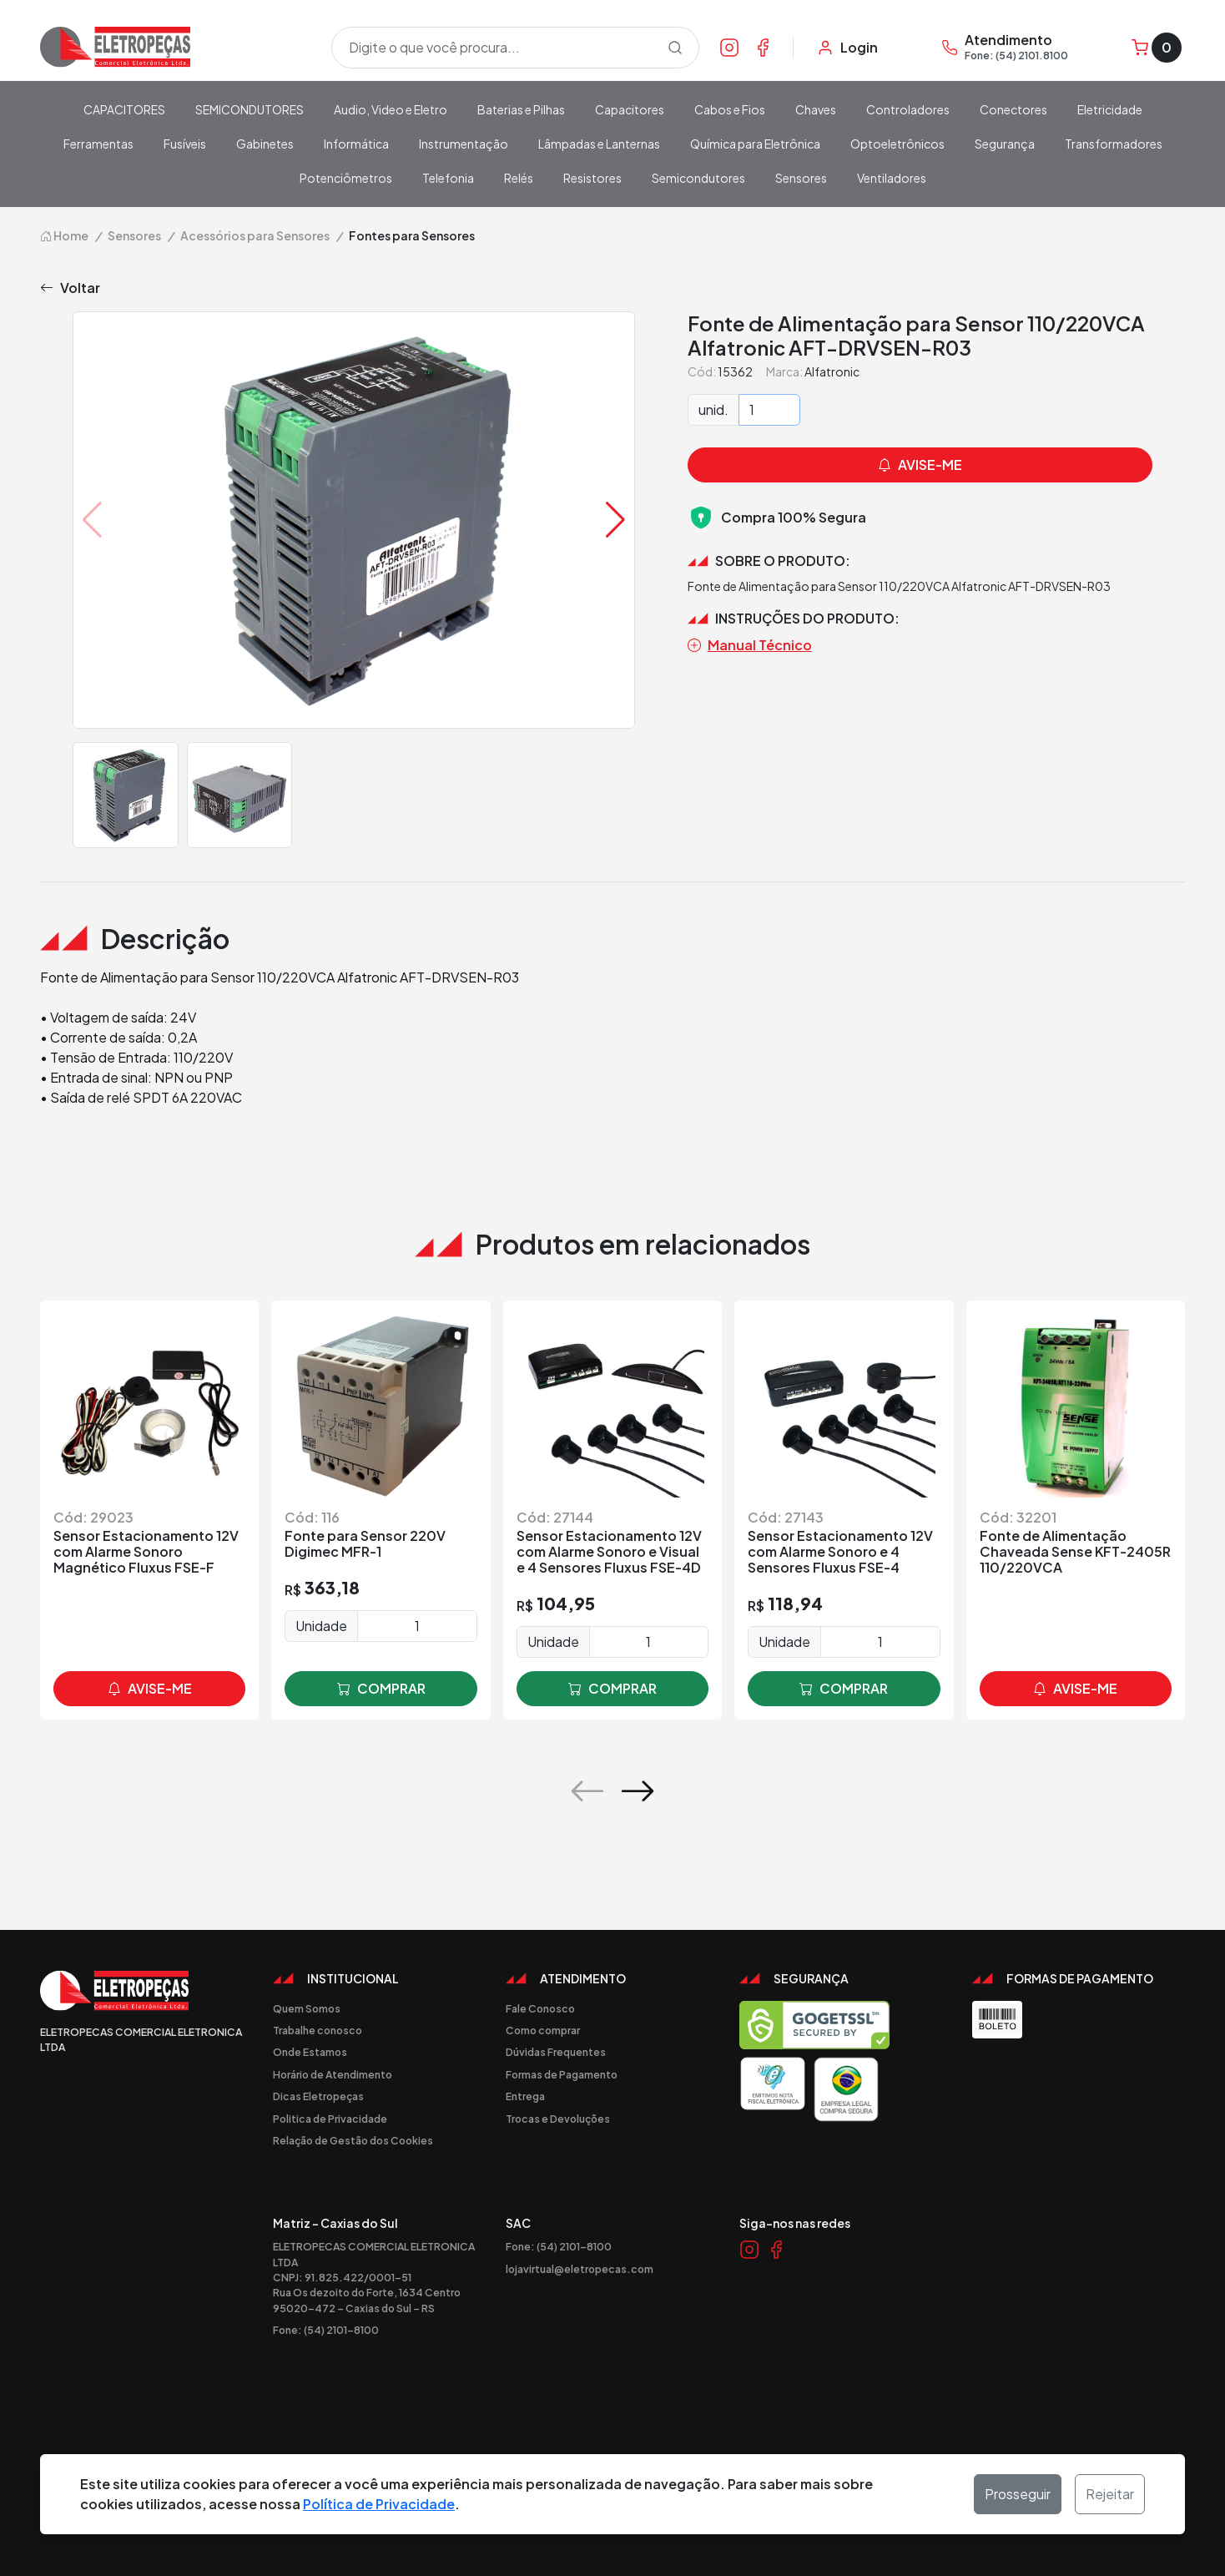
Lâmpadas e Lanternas (599, 143)
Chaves (815, 109)
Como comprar (543, 2030)
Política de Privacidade (379, 2504)
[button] (615, 520)
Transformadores (1113, 143)
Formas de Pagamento (562, 2074)
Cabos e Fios (729, 109)
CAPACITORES (124, 109)
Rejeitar (1110, 2494)
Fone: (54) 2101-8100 (326, 2329)
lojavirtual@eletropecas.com (579, 2268)
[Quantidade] (769, 410)
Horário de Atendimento (332, 2074)
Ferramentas (98, 143)
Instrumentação (463, 143)
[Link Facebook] (763, 47)
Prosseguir (1018, 2494)
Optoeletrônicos (897, 143)
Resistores (592, 177)
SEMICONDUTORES (249, 109)
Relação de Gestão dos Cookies (353, 2140)
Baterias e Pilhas (521, 109)
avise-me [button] (920, 465)
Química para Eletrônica (755, 143)
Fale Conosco (540, 2008)
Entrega (525, 2096)
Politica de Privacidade (330, 2118)
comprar (381, 1689)
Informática (356, 143)
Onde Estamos (310, 2051)
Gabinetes (265, 143)
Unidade (321, 1625)
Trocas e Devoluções (558, 2118)
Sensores (801, 177)
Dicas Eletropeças (318, 2096)
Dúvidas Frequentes (556, 2051)
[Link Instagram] (729, 47)
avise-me (150, 1689)
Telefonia (448, 177)
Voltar (70, 288)
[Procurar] (675, 47)
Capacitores (629, 109)
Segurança (1005, 143)
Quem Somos (306, 2008)
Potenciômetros (346, 177)
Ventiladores (891, 177)
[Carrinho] (1157, 48)
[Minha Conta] (847, 48)
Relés (518, 177)
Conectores (1013, 109)
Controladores (908, 109)
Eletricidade (1109, 109)
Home (64, 235)
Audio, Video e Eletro (390, 109)
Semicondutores (698, 177)
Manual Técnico (750, 645)
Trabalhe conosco (317, 2030)
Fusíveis (185, 143)
